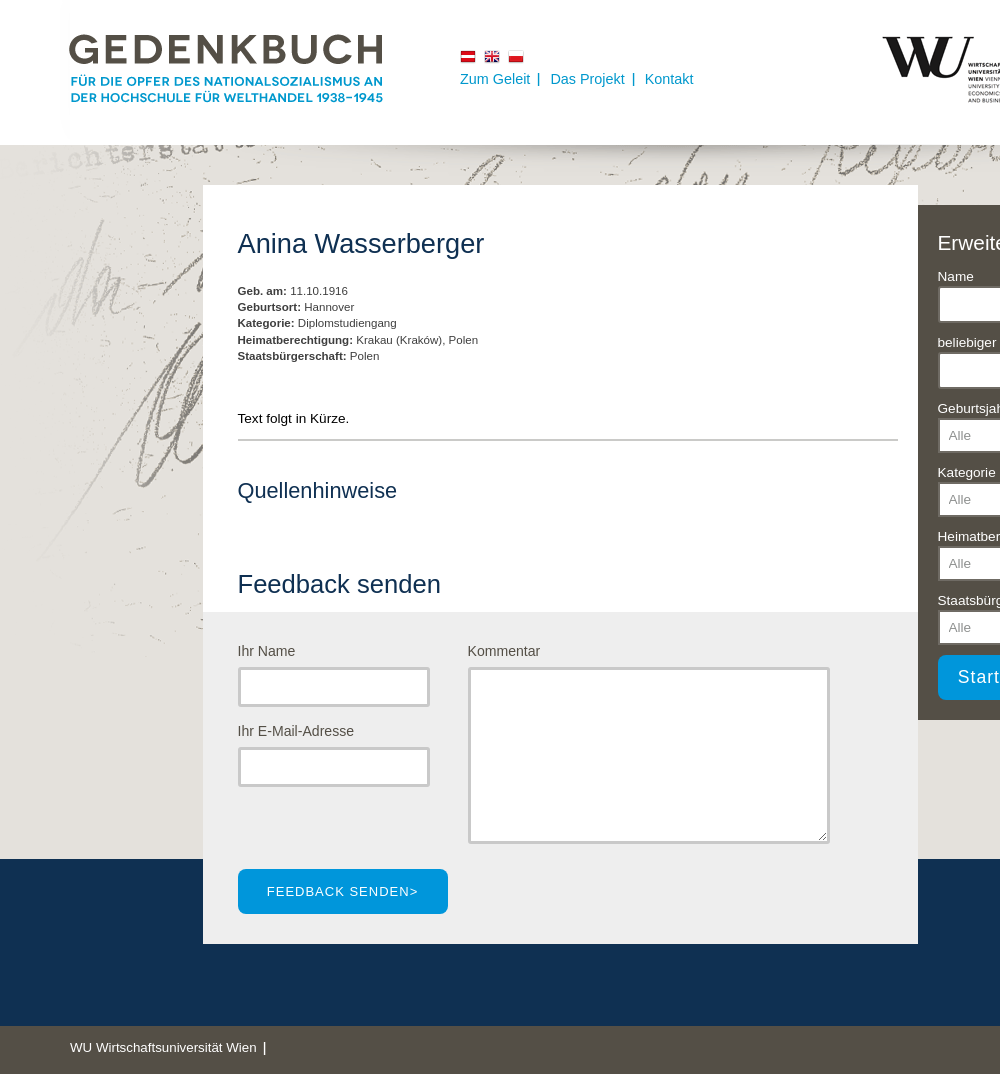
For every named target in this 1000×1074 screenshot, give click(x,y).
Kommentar (504, 651)
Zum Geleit (495, 79)
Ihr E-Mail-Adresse (296, 731)
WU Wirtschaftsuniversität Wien (163, 1047)
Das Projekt (587, 79)
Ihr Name (267, 651)
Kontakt (669, 79)
